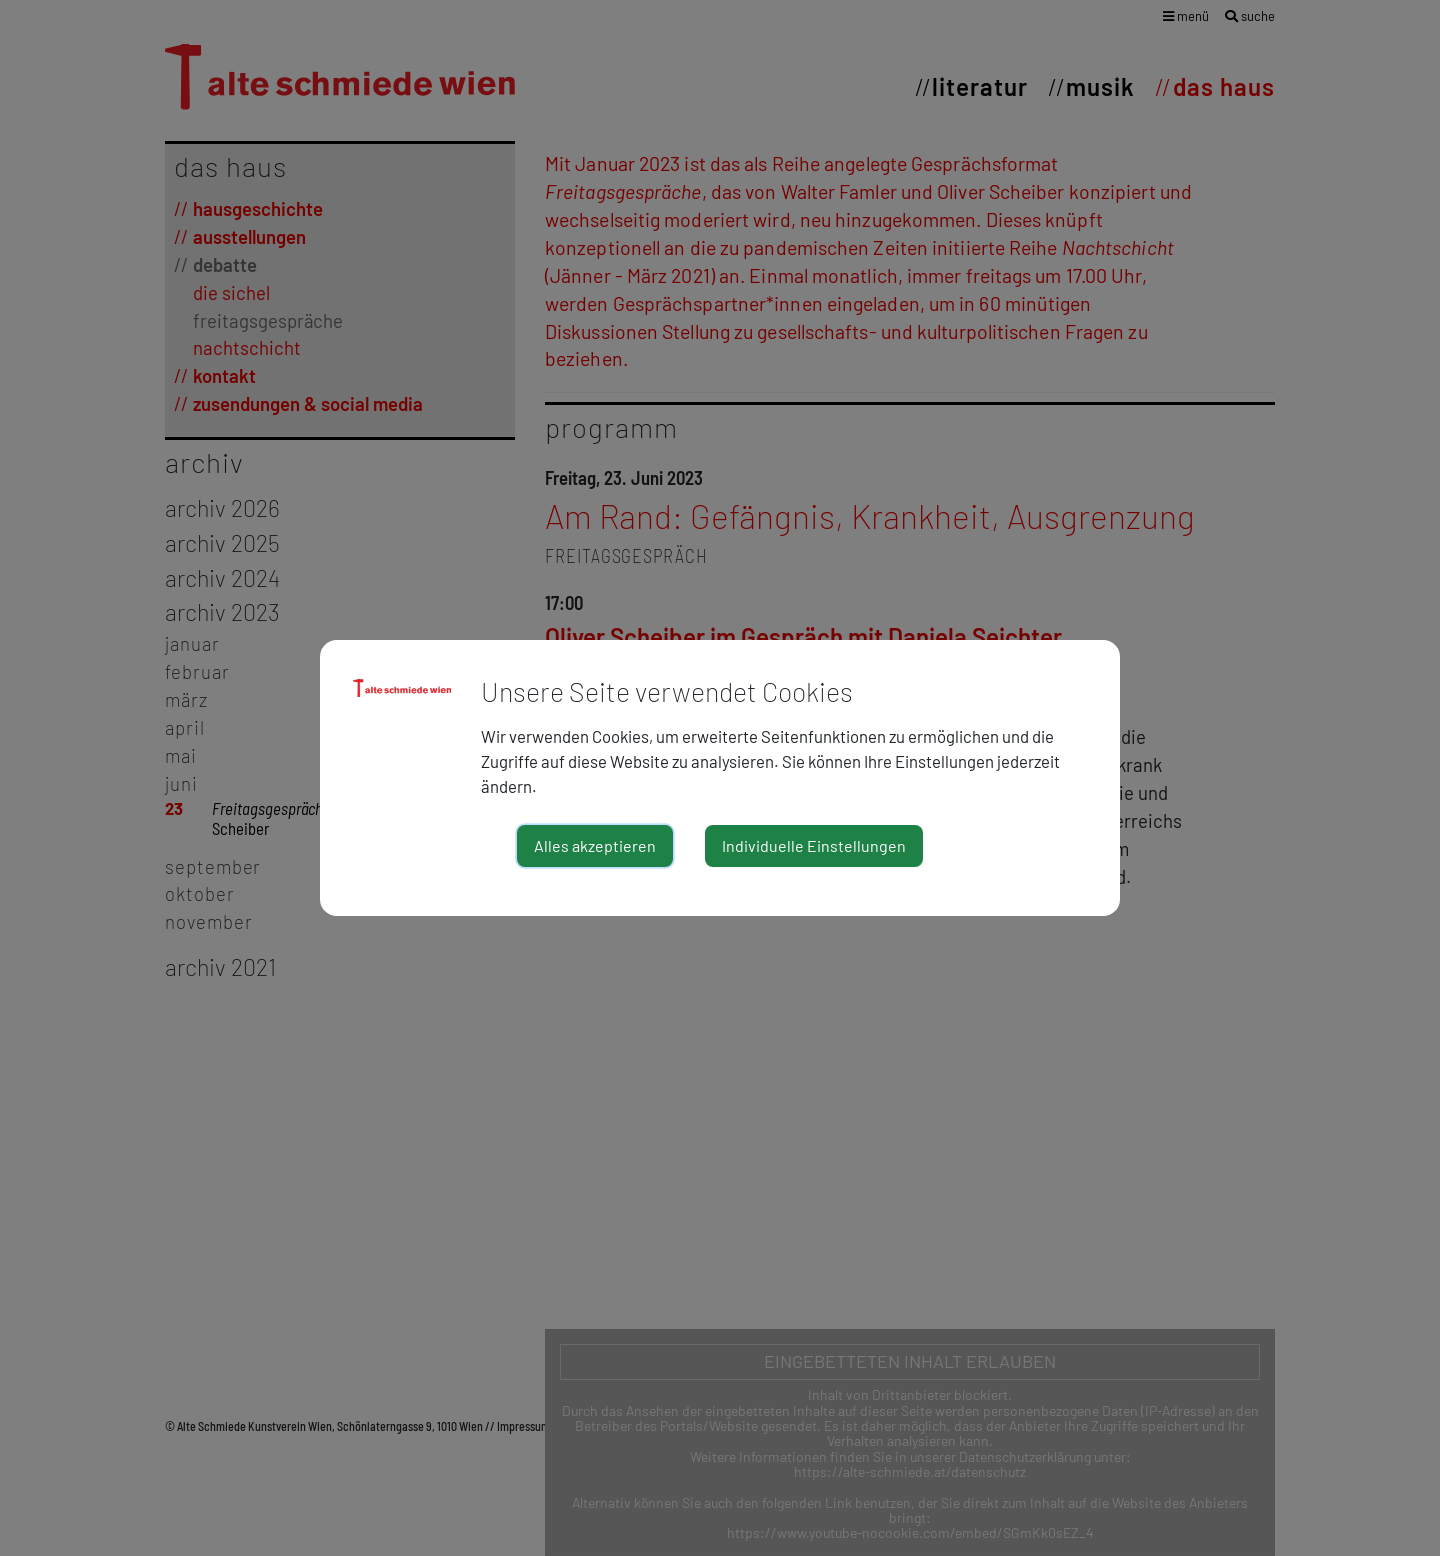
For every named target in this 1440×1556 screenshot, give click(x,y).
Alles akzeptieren (595, 845)
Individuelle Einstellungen (814, 845)
